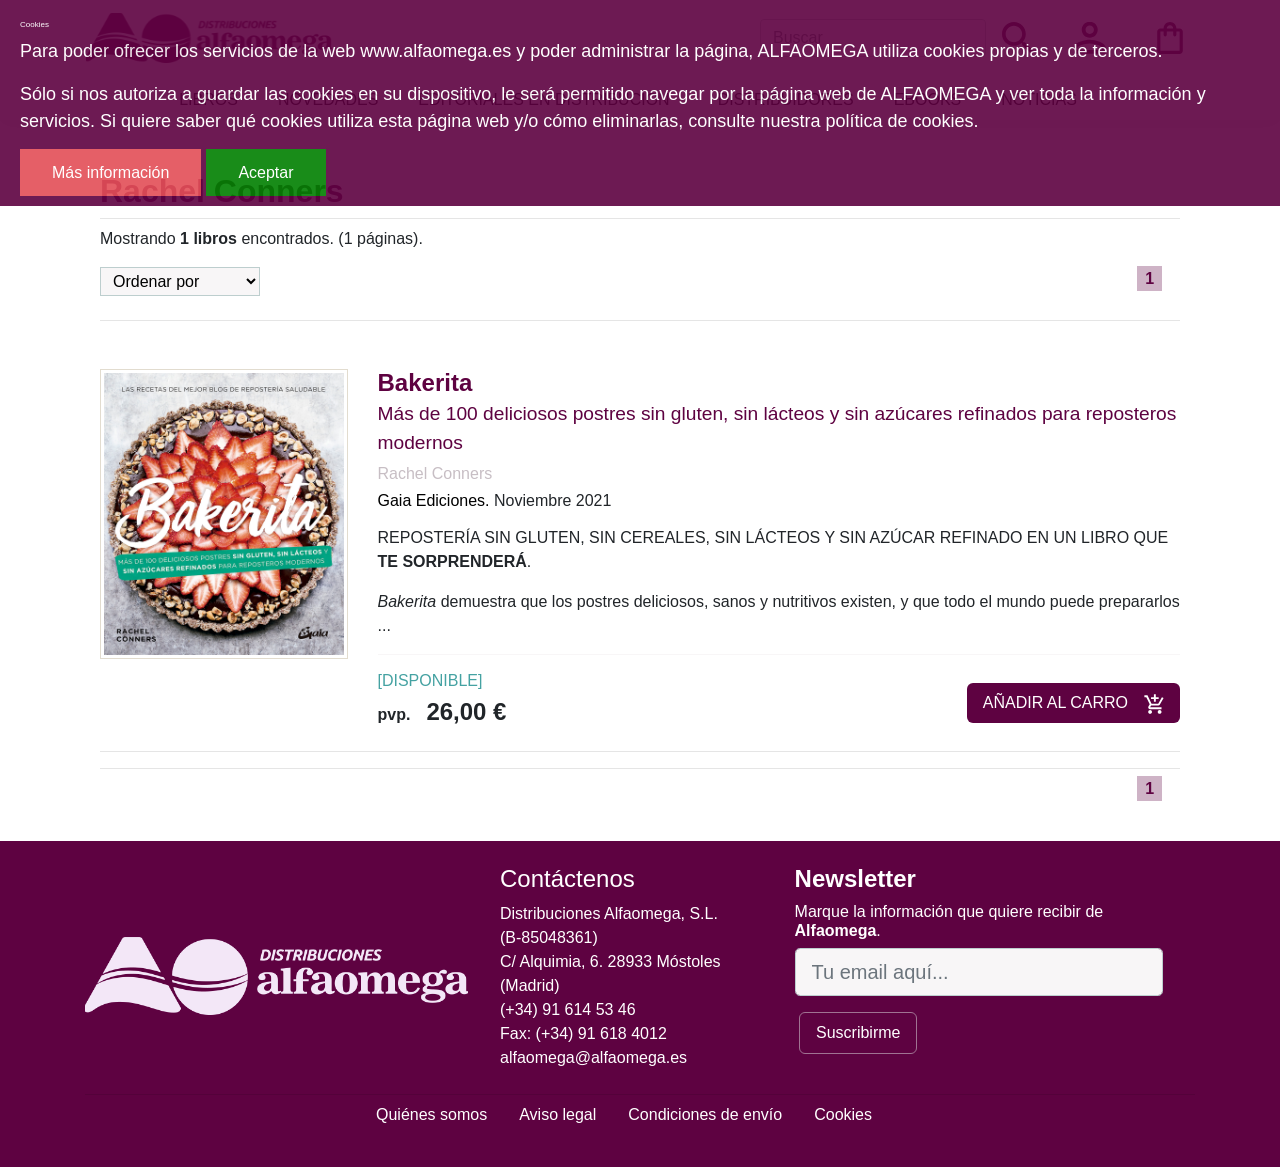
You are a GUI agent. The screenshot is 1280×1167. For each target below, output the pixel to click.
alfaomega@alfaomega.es (593, 1057)
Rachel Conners (435, 473)
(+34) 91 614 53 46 (568, 1009)
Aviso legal (557, 1114)
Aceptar (265, 172)
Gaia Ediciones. (434, 500)
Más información (110, 172)
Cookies (843, 1114)
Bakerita (425, 382)
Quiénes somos (431, 1114)
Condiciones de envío (705, 1114)
